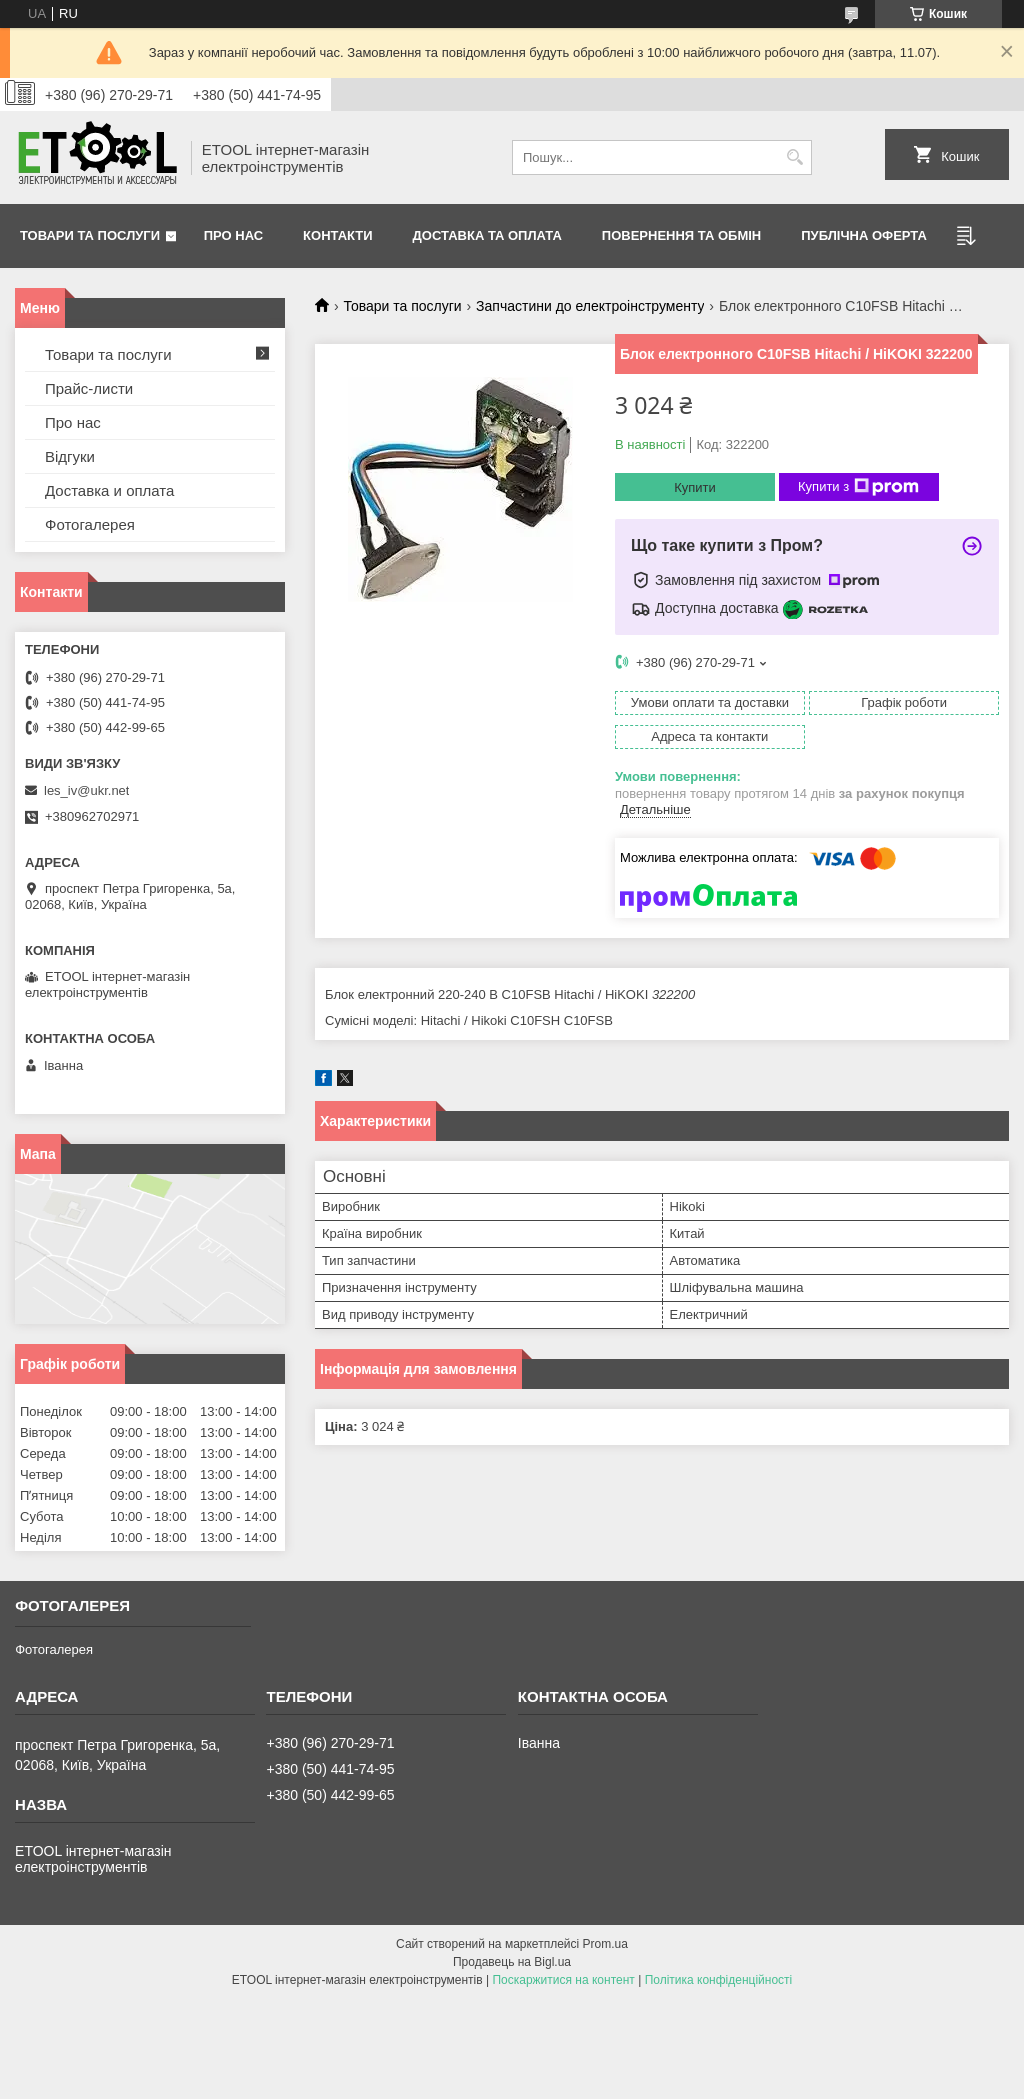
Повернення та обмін (681, 235)
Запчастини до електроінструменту (590, 306)
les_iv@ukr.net (86, 790)
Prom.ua (605, 1944)
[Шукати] (794, 157)
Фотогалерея (90, 524)
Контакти (338, 235)
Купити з (858, 487)
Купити (695, 487)
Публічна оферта (864, 235)
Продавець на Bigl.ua (512, 1962)
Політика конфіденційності (719, 1980)
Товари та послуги (90, 235)
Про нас (233, 235)
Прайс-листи (89, 388)
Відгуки (70, 456)
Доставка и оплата (109, 490)
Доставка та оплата (487, 235)
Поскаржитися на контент (563, 1980)
